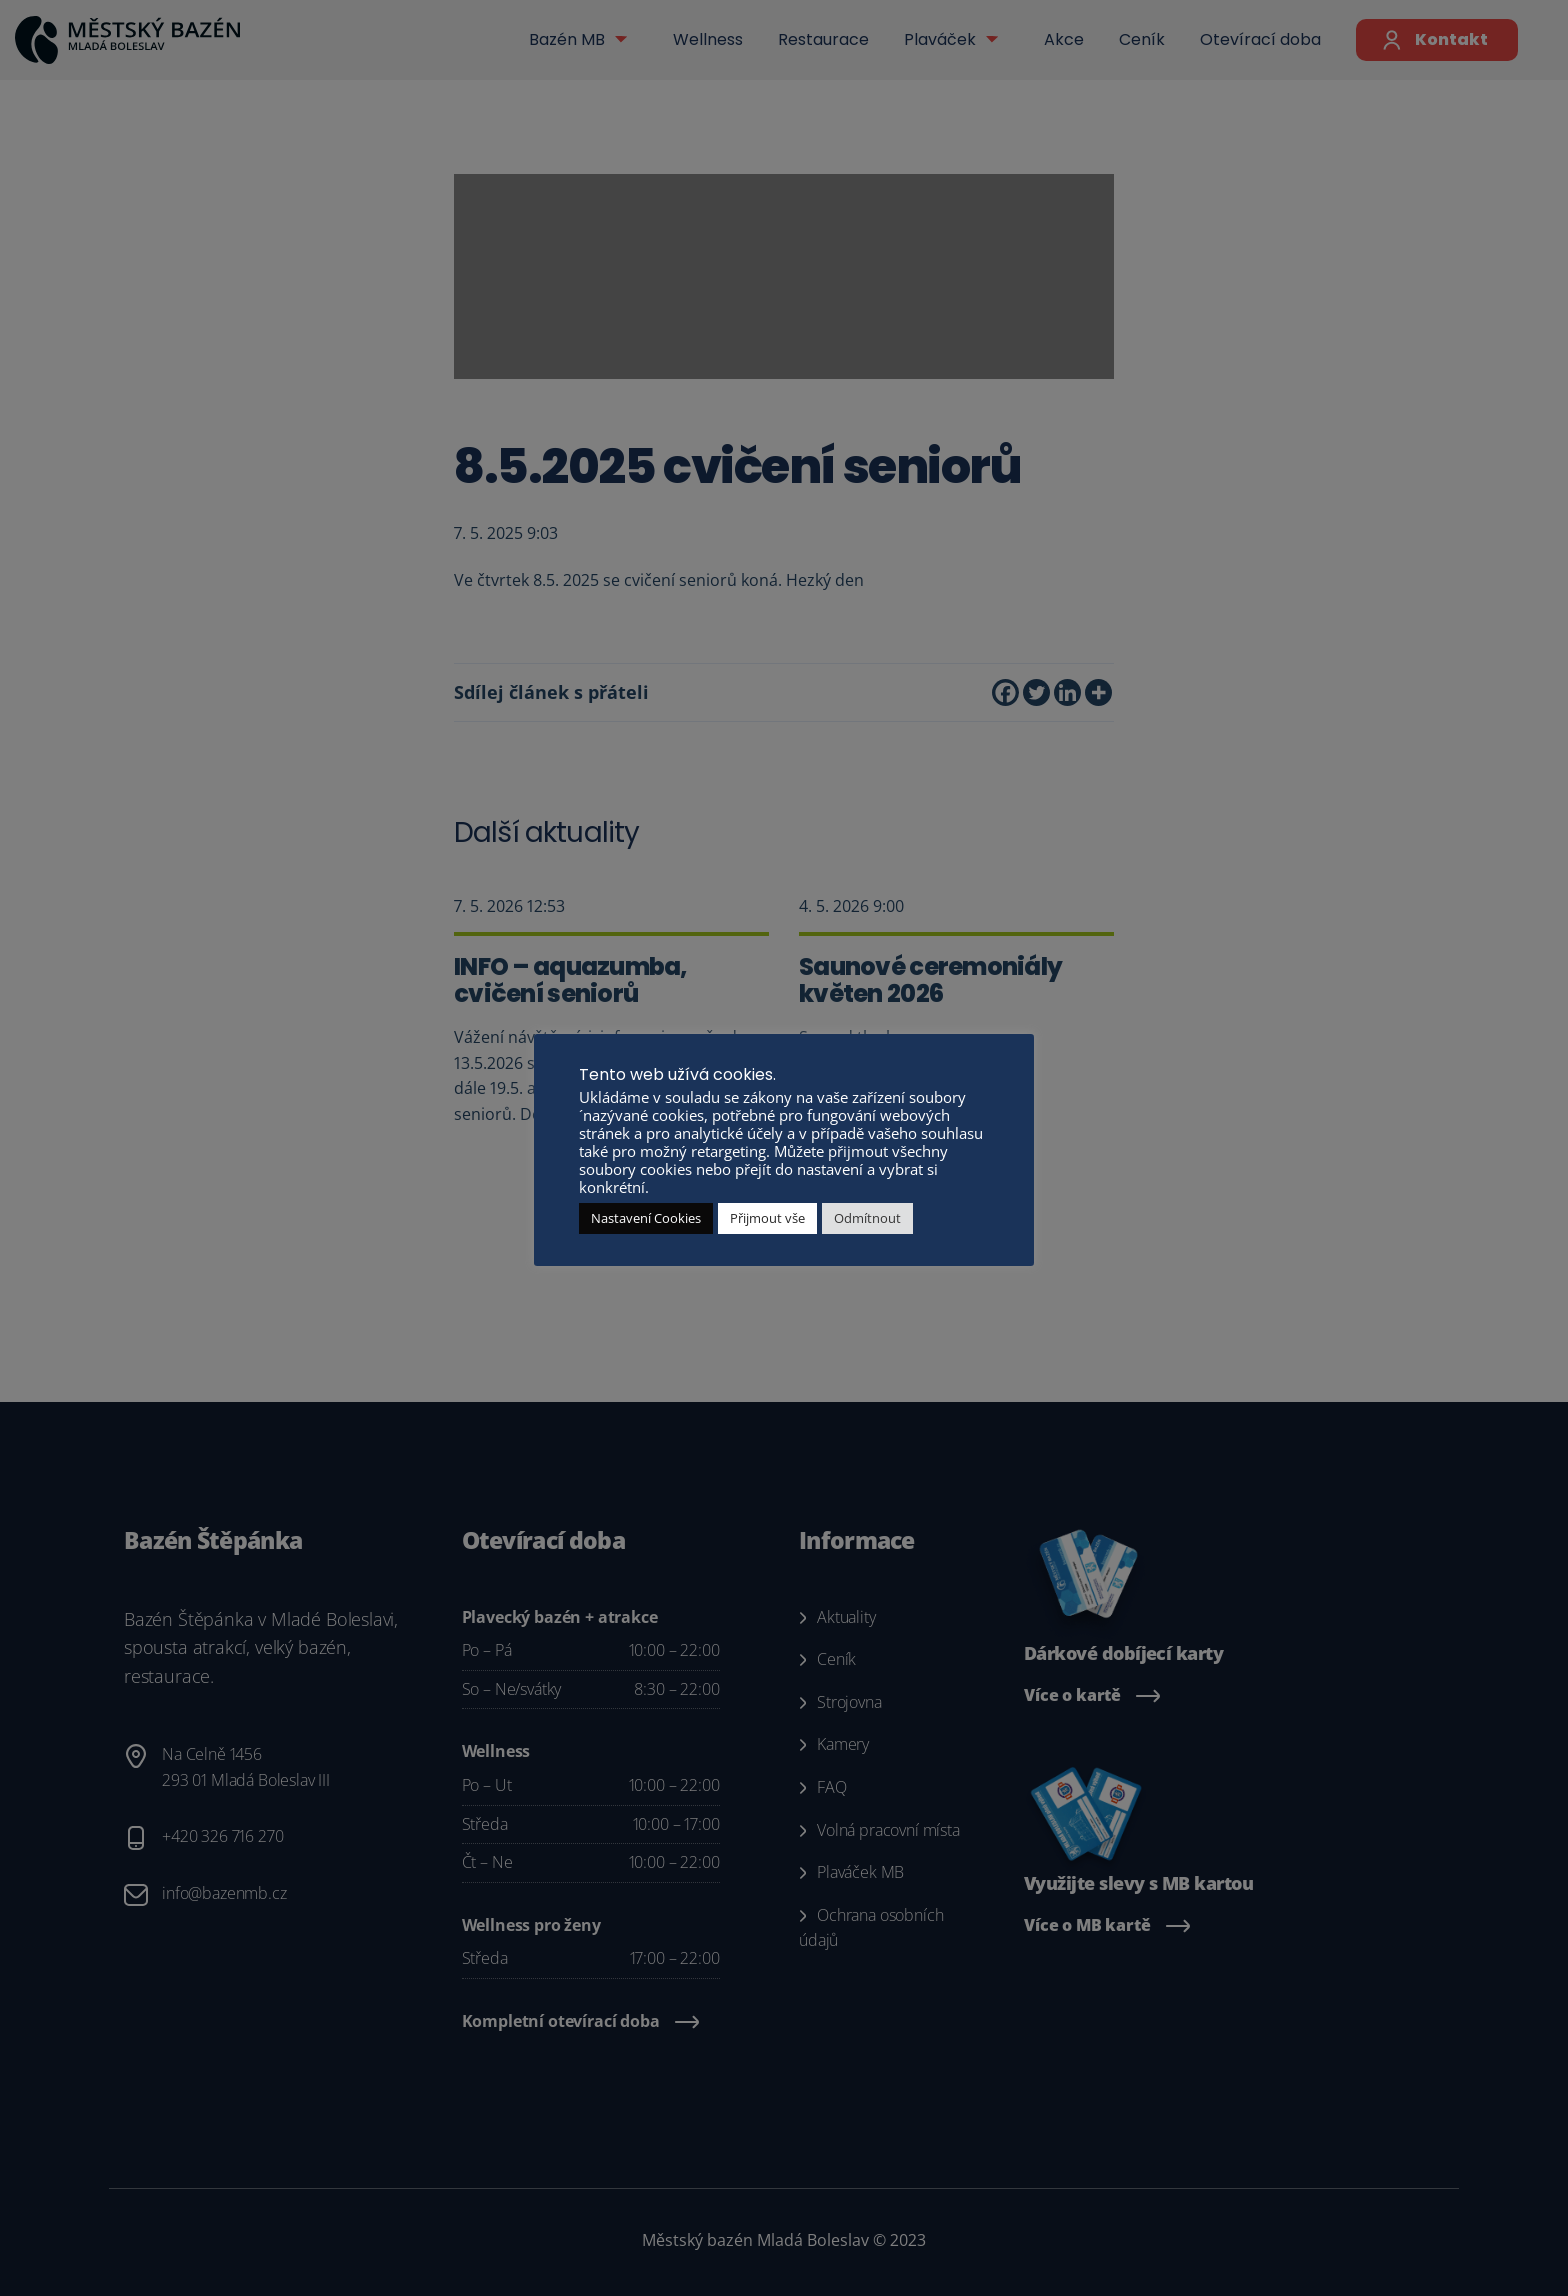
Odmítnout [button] (867, 1218)
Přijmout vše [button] (767, 1218)
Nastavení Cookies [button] (646, 1218)
